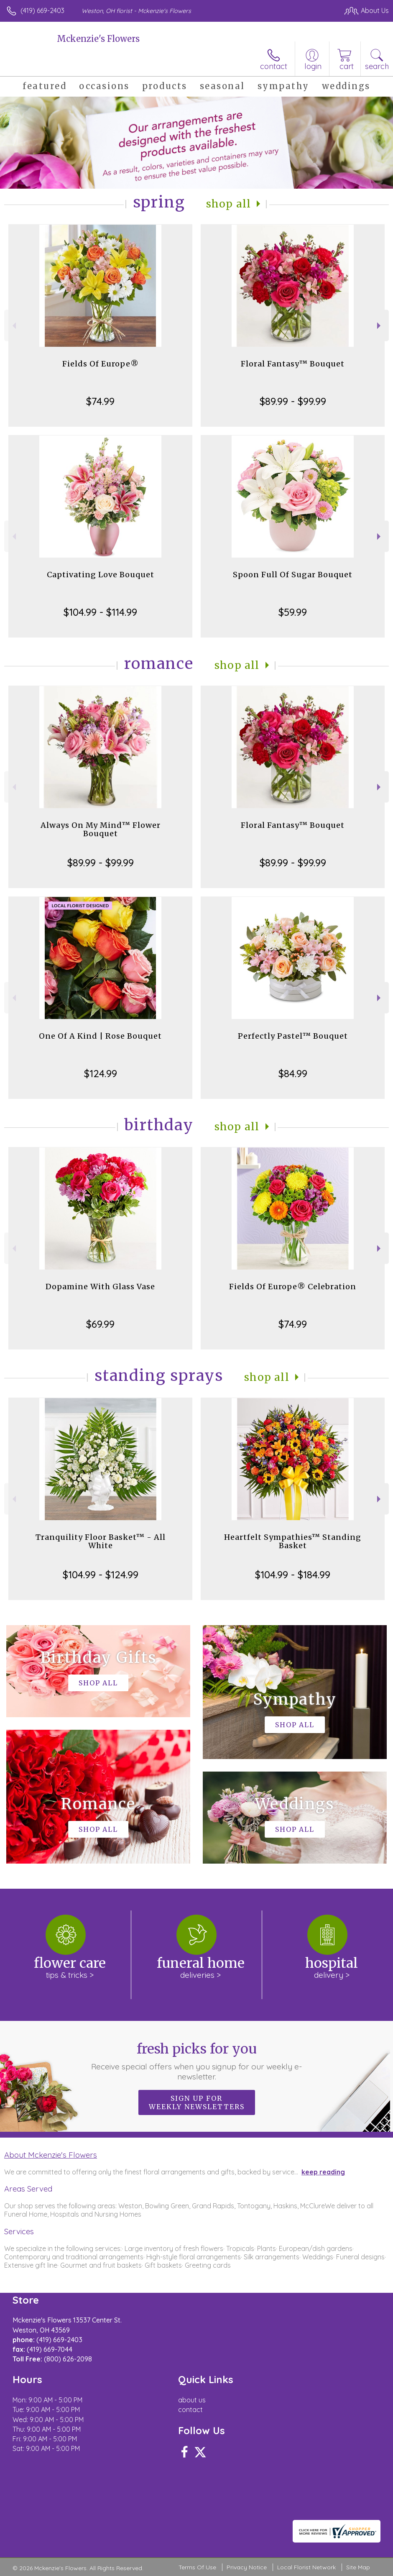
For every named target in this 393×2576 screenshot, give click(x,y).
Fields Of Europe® (100, 364)
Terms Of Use (197, 2567)
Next (380, 325)
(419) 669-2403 (42, 10)
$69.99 (100, 1324)
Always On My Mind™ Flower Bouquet (101, 829)
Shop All (228, 203)
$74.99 (100, 401)
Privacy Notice (247, 2567)
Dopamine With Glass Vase (100, 1286)
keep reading (323, 2172)
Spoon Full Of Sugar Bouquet (292, 574)
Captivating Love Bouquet (100, 574)
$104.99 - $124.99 (100, 1574)
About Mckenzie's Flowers (50, 2155)
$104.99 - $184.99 (292, 1574)
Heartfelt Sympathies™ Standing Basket (292, 1541)
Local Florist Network (306, 2567)
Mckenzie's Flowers (98, 38)
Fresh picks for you (196, 2061)
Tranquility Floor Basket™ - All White (101, 1541)
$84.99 (292, 1073)
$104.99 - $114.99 (100, 612)
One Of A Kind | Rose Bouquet (100, 1036)
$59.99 (292, 612)
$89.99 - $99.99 (293, 401)
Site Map (358, 2567)
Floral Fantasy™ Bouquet (293, 364)
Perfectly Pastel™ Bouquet (293, 1036)
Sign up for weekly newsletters (197, 2102)
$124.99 (100, 1073)
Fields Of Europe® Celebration (292, 1286)
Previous (13, 325)
